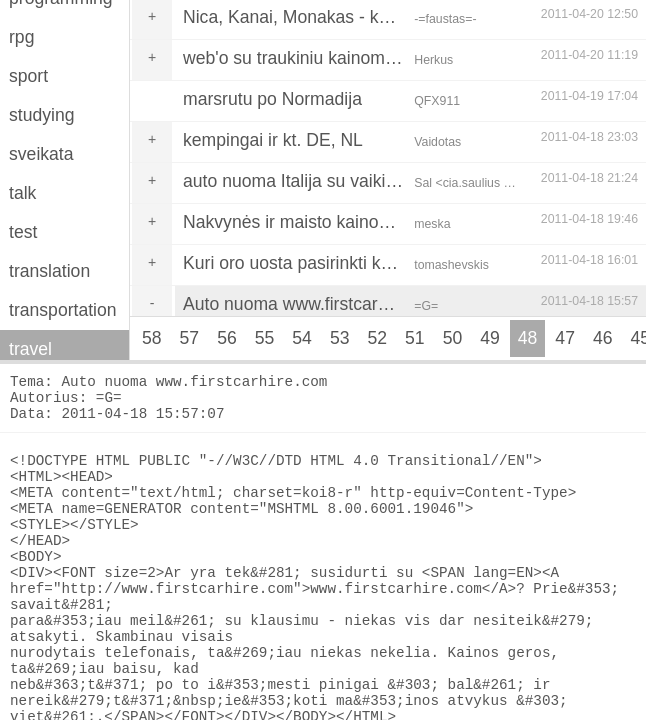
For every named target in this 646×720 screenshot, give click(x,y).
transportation (63, 310)
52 (377, 338)
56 (227, 338)
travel (30, 349)
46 (603, 338)
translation (49, 271)
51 (415, 338)
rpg (21, 37)
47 (565, 338)
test (23, 232)
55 (265, 338)
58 (152, 338)
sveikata (41, 154)
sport (28, 76)
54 (302, 338)
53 (340, 338)
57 (190, 338)
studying (42, 115)
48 (528, 338)
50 (453, 338)
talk (22, 193)
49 (490, 338)
